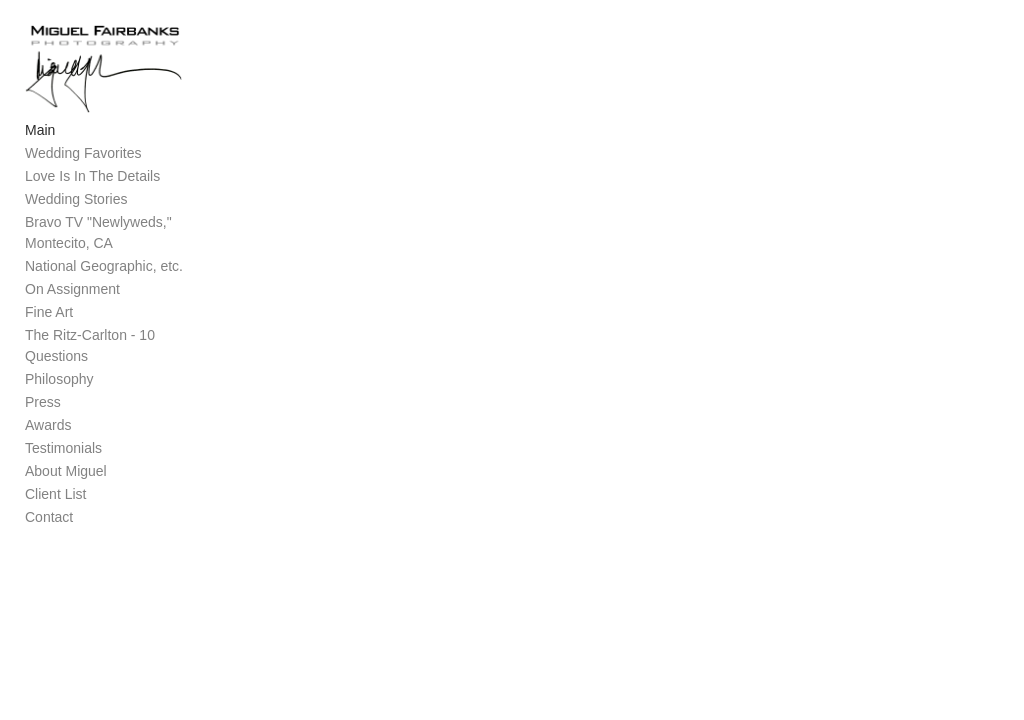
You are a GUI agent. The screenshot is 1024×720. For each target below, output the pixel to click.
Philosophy (59, 370)
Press (43, 393)
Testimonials (63, 439)
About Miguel (66, 462)
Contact (49, 508)
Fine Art (49, 324)
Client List (55, 485)
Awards (48, 416)
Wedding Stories (76, 211)
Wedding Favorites (83, 165)
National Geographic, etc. (104, 278)
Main (40, 142)
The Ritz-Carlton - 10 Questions (123, 347)
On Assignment (72, 301)
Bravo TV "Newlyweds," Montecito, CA (98, 244)
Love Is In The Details (92, 188)
